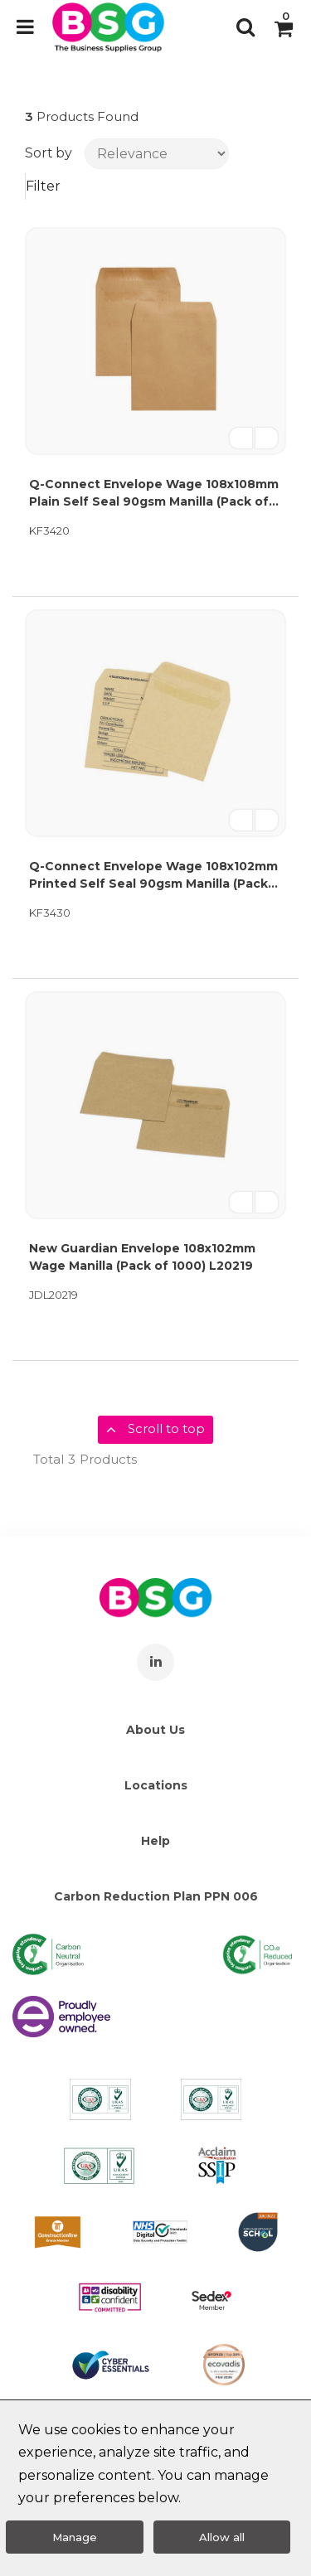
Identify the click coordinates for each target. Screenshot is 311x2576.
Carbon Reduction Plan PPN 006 (156, 1896)
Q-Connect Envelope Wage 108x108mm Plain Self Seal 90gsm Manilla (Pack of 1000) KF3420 (154, 494)
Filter (43, 186)
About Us (155, 1729)
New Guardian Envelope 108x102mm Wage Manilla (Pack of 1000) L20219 (142, 1257)
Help (155, 1840)
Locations (155, 1785)
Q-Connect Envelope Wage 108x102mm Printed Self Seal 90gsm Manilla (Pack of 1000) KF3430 (153, 876)
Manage (74, 2537)
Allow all (222, 2537)
